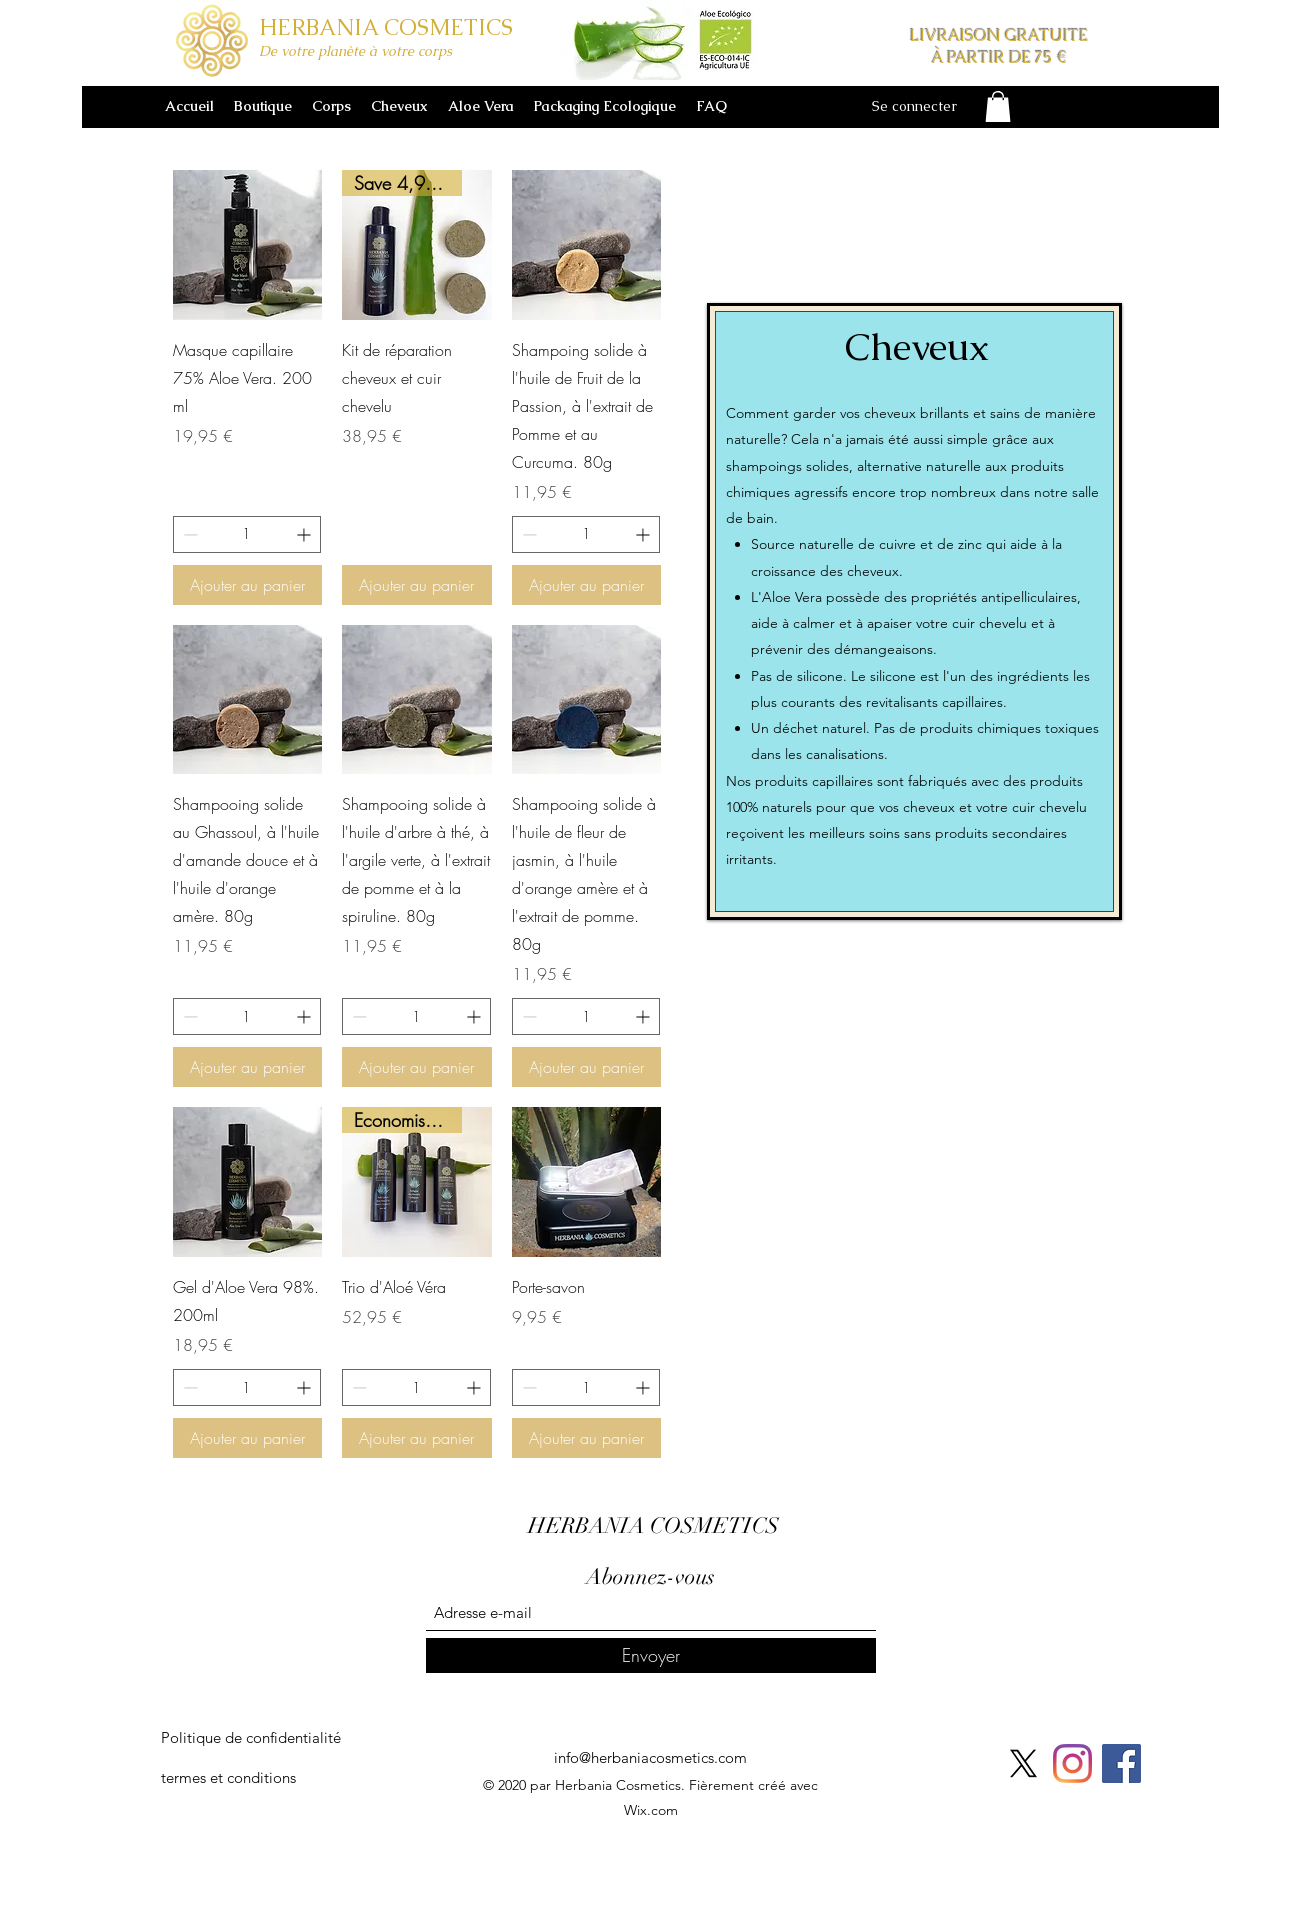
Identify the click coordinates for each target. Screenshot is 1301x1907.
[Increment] (305, 534)
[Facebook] (1121, 1763)
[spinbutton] (247, 534)
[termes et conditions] (228, 1778)
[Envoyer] (651, 1655)
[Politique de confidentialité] (251, 1738)
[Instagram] (1072, 1763)
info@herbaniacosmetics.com (650, 1757)
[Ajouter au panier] (248, 585)
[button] (998, 106)
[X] (1023, 1763)
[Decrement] (188, 534)
